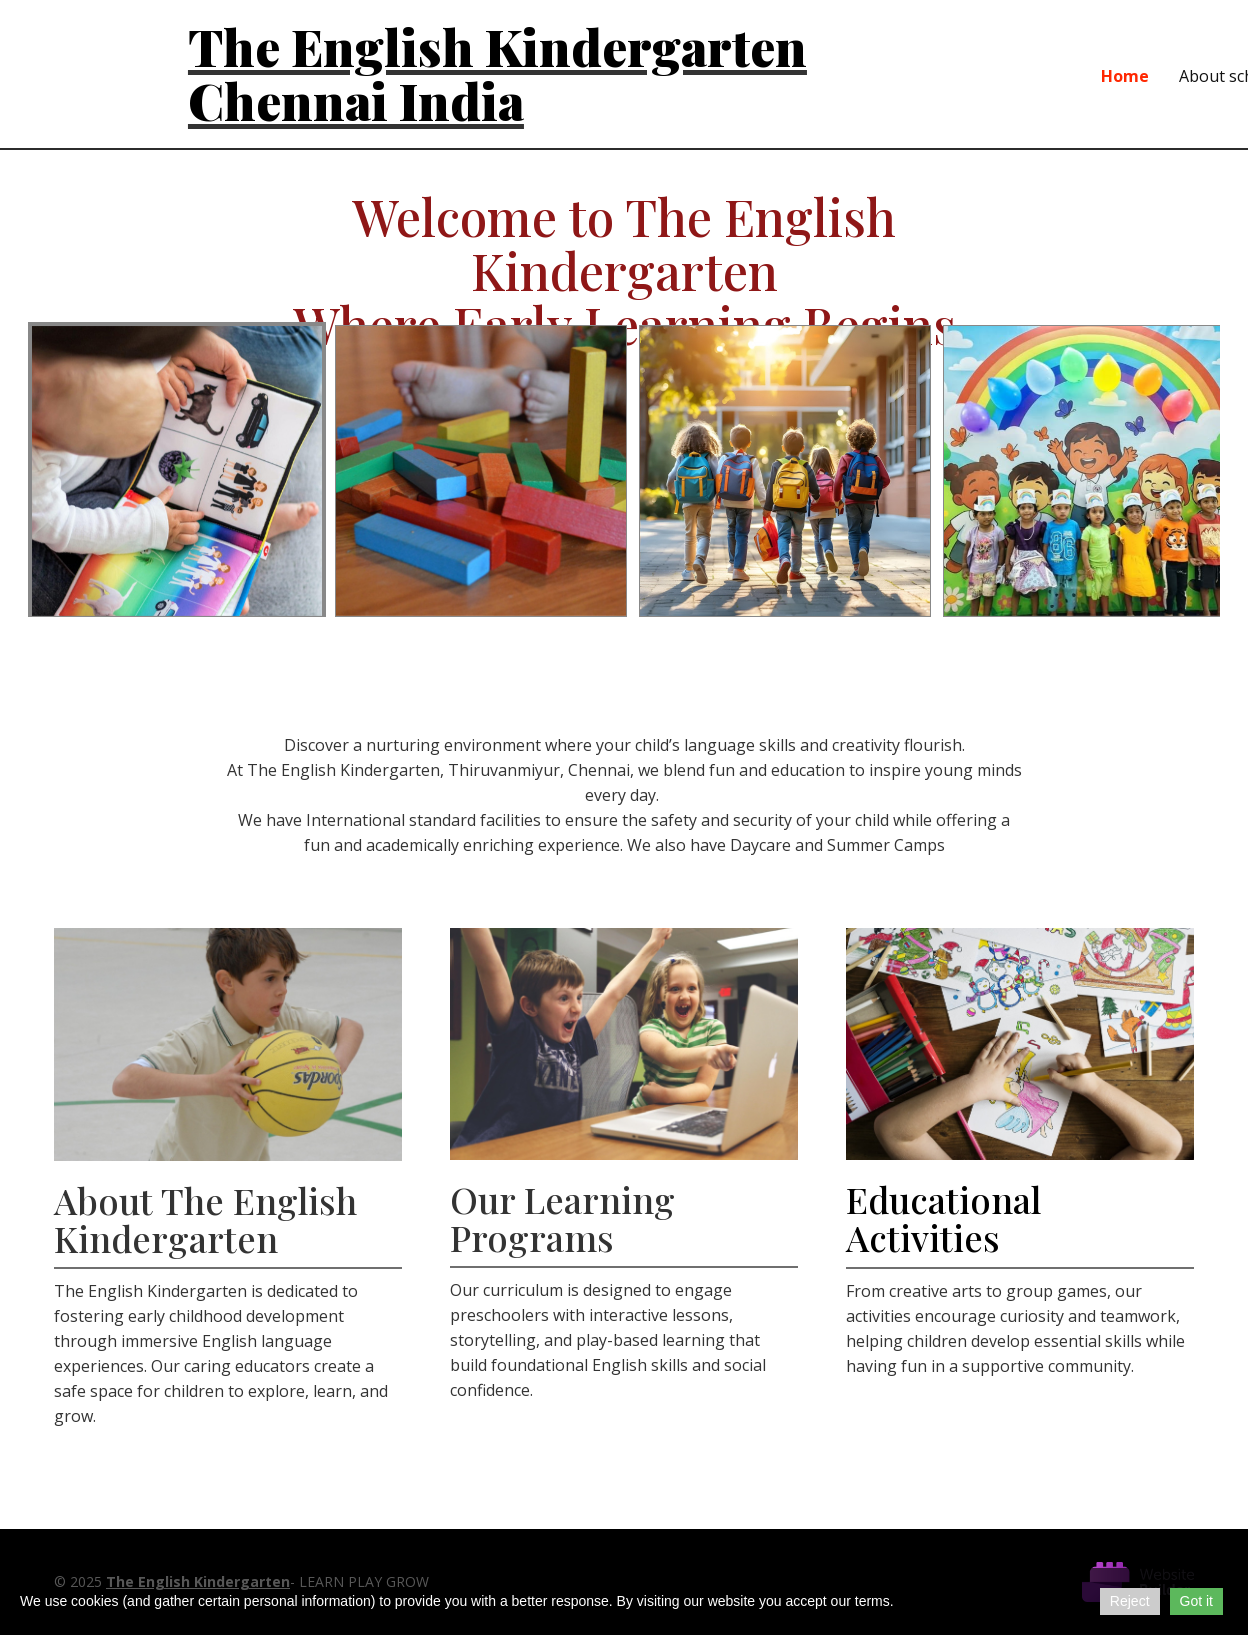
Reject (1130, 1601)
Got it (1196, 1601)
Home (1125, 76)
